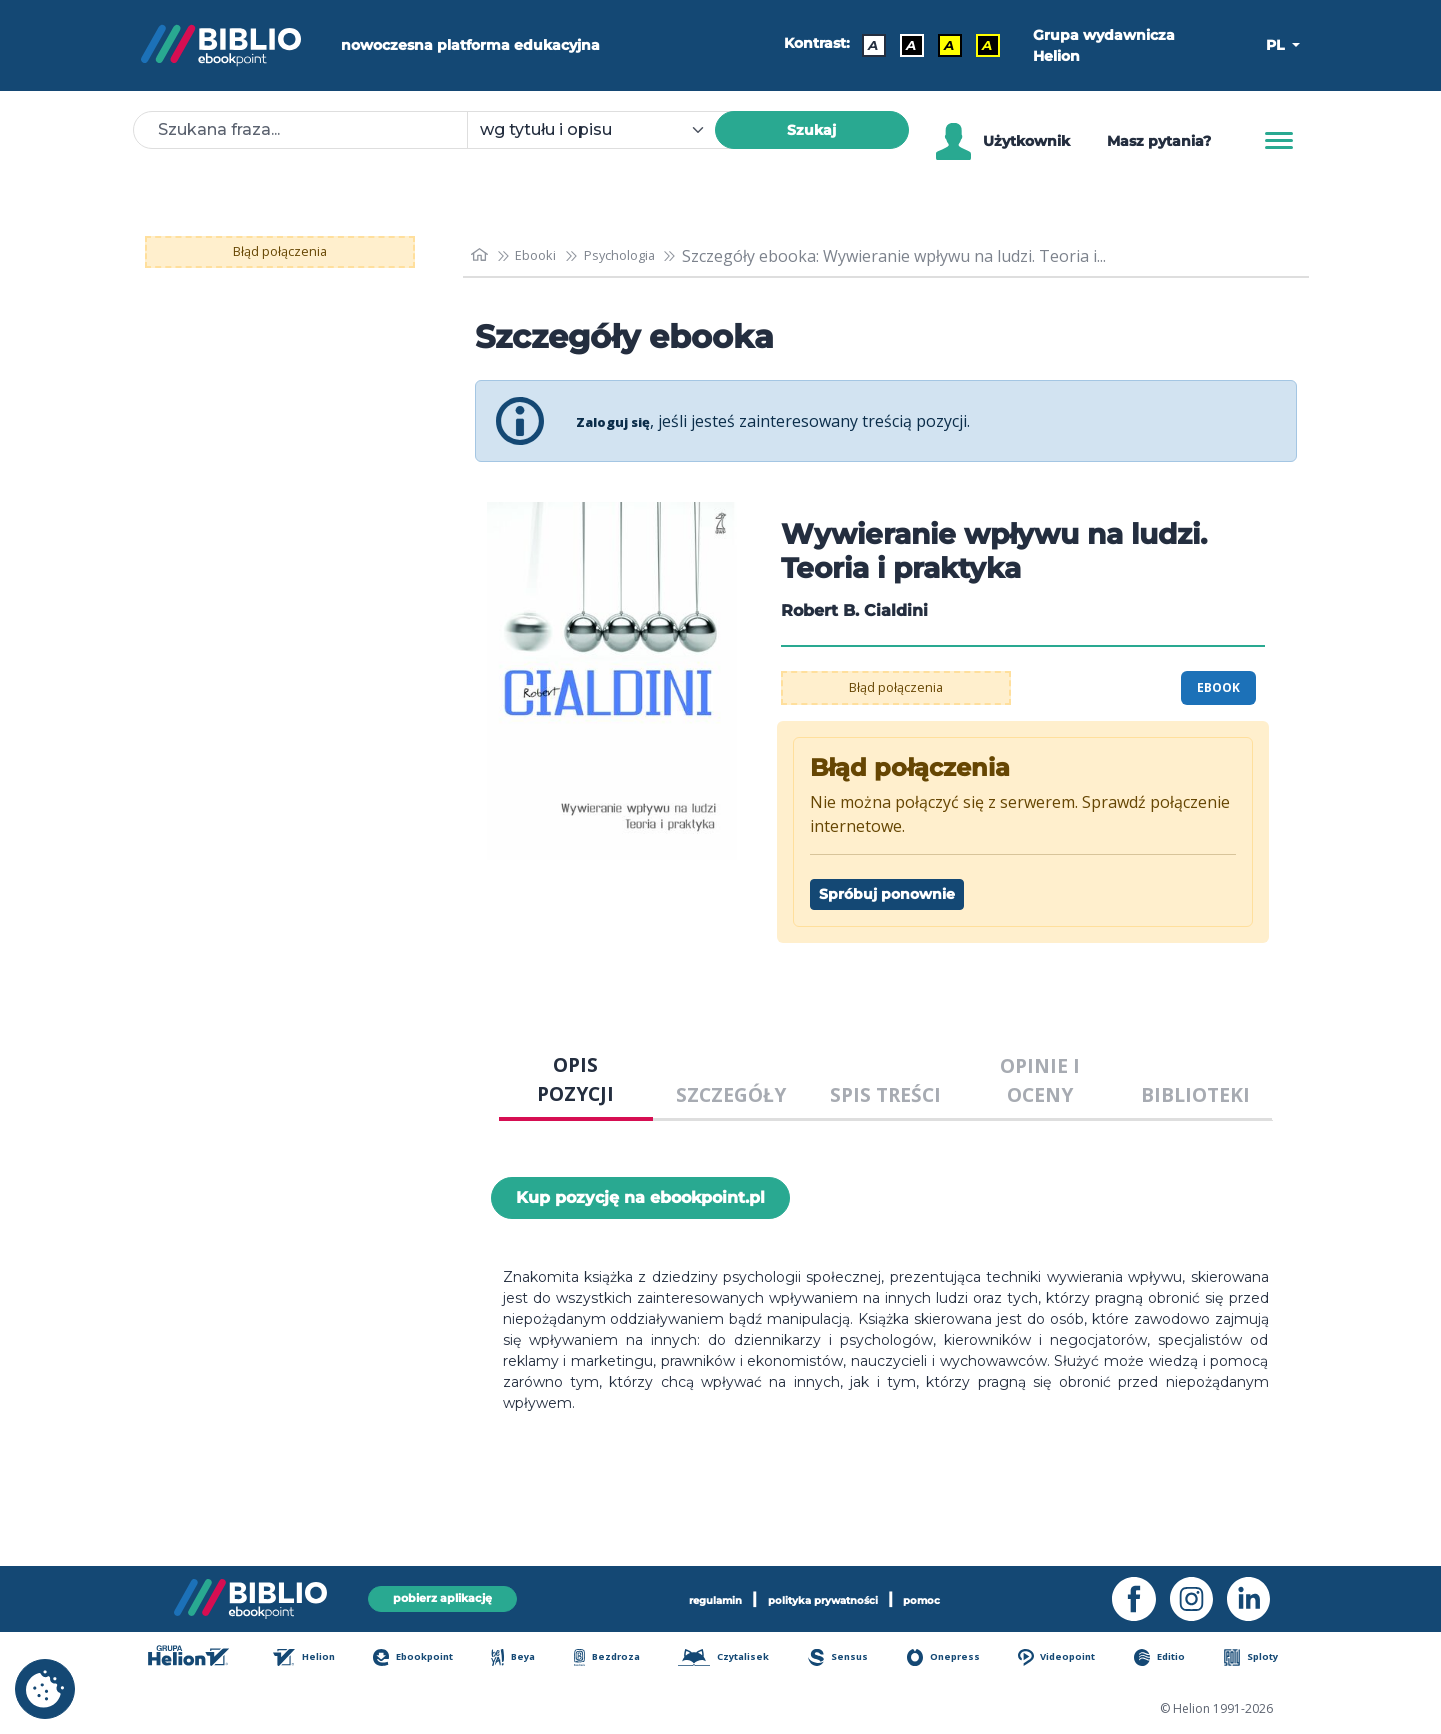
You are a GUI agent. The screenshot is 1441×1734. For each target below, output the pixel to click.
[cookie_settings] (45, 1689)
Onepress (954, 1659)
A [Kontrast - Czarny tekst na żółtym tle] (942, 45)
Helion (314, 1659)
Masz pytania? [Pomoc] (1159, 141)
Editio (1172, 1659)
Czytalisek (734, 1659)
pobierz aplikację (443, 1596)
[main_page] (482, 255)
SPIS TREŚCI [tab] (885, 1094)
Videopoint (1070, 1659)
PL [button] (1277, 45)
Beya (524, 1659)
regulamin (683, 1597)
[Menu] (1279, 141)
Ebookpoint (424, 1659)
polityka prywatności (827, 1597)
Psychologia (644, 256)
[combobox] (603, 130)
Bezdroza (614, 1659)
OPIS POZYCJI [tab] (575, 1079)
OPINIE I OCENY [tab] (1040, 1080)
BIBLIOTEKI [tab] (1195, 1094)
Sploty (1260, 1659)
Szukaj (811, 130)
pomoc (958, 1597)
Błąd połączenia (279, 252)
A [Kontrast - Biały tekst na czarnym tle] (904, 45)
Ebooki (546, 256)
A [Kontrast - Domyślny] (866, 45)
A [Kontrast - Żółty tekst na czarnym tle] (980, 45)
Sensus (850, 1659)
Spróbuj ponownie (887, 894)
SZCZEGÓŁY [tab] (731, 1094)
